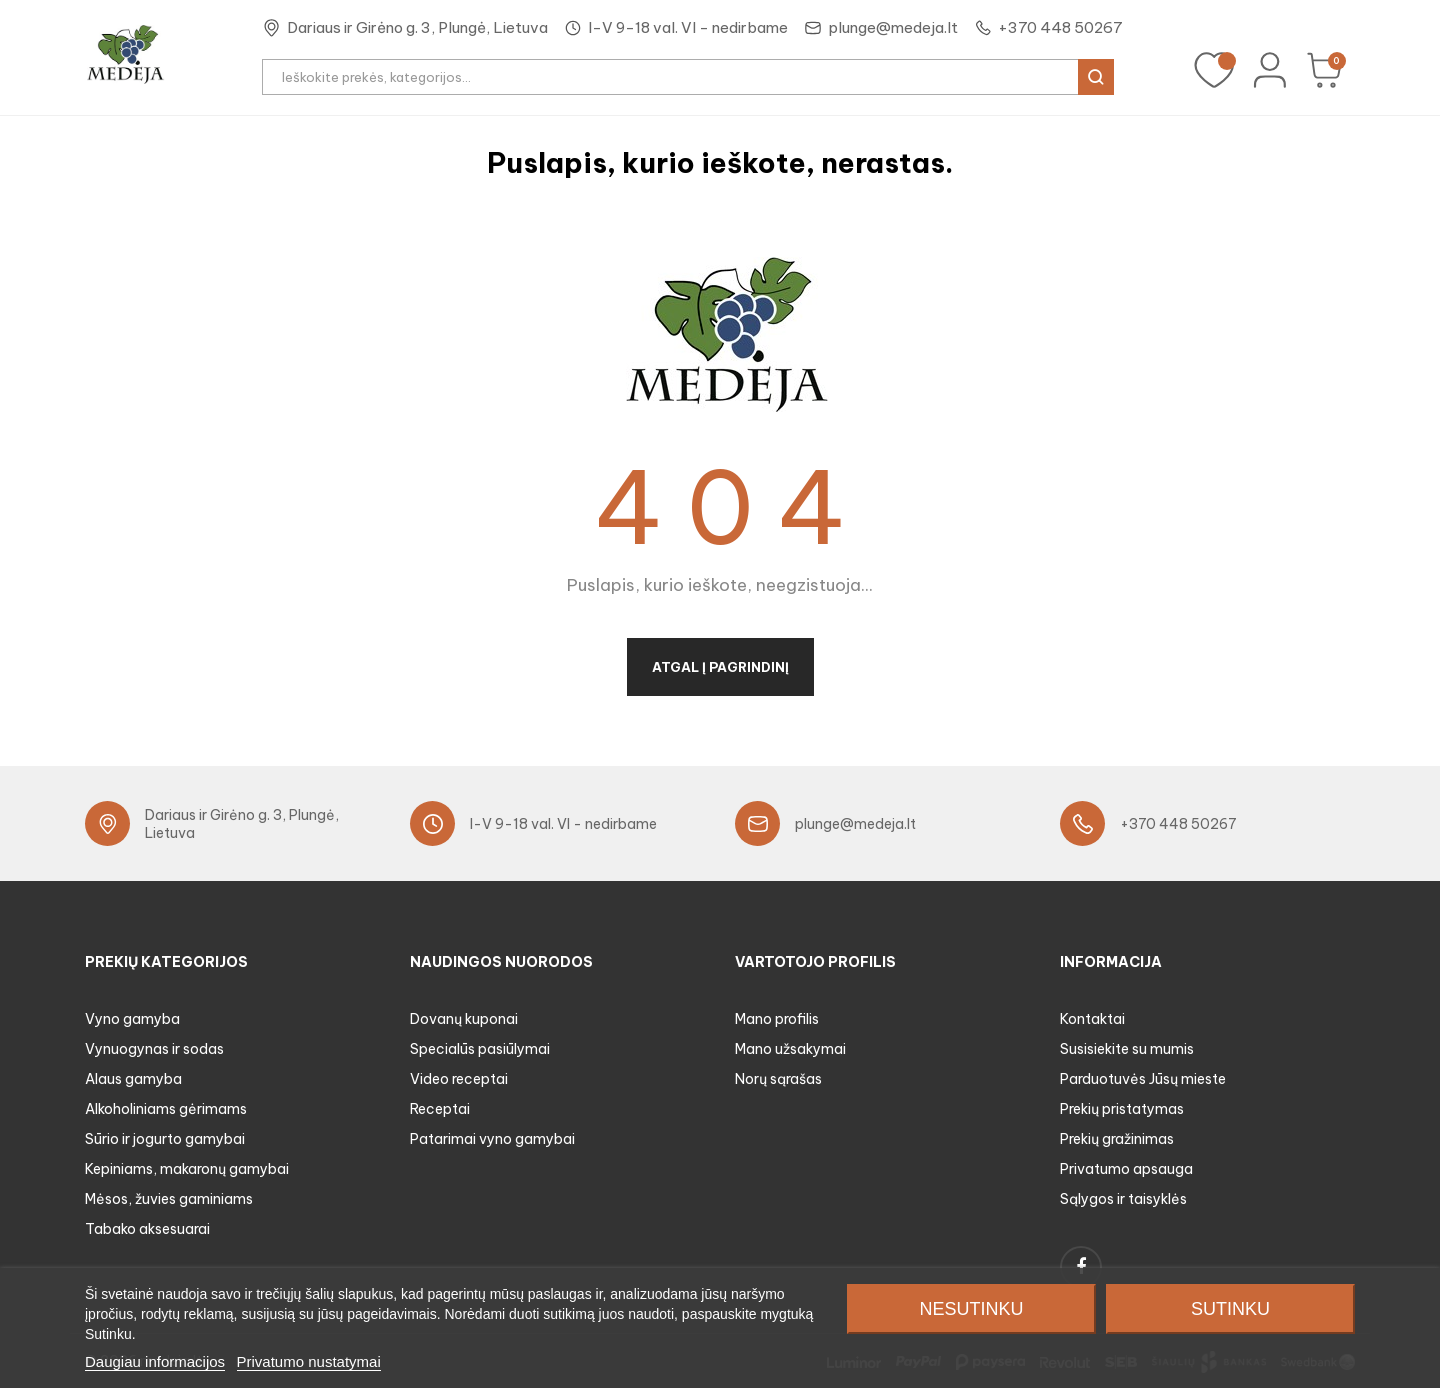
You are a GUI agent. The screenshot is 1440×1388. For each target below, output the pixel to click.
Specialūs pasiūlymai (480, 1049)
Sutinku (1230, 1309)
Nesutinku (971, 1309)
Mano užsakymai (790, 1049)
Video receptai (459, 1079)
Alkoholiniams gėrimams (166, 1109)
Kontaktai (1092, 1019)
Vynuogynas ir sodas (154, 1049)
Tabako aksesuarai (147, 1229)
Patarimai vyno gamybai (492, 1139)
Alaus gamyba (133, 1079)
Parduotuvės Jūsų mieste (1143, 1079)
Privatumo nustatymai (309, 1361)
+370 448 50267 (1060, 27)
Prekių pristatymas (1122, 1109)
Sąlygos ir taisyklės (1123, 1199)
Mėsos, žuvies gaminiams (169, 1199)
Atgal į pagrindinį (720, 667)
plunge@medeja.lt (893, 27)
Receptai (440, 1109)
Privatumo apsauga (1126, 1169)
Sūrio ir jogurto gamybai (165, 1139)
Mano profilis (777, 1019)
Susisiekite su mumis (1127, 1049)
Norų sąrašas (778, 1079)
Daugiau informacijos (155, 1361)
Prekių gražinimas (1117, 1139)
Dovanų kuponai (464, 1019)
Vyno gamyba (132, 1019)
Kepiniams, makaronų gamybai (187, 1169)
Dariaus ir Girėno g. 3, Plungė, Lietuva (417, 27)
